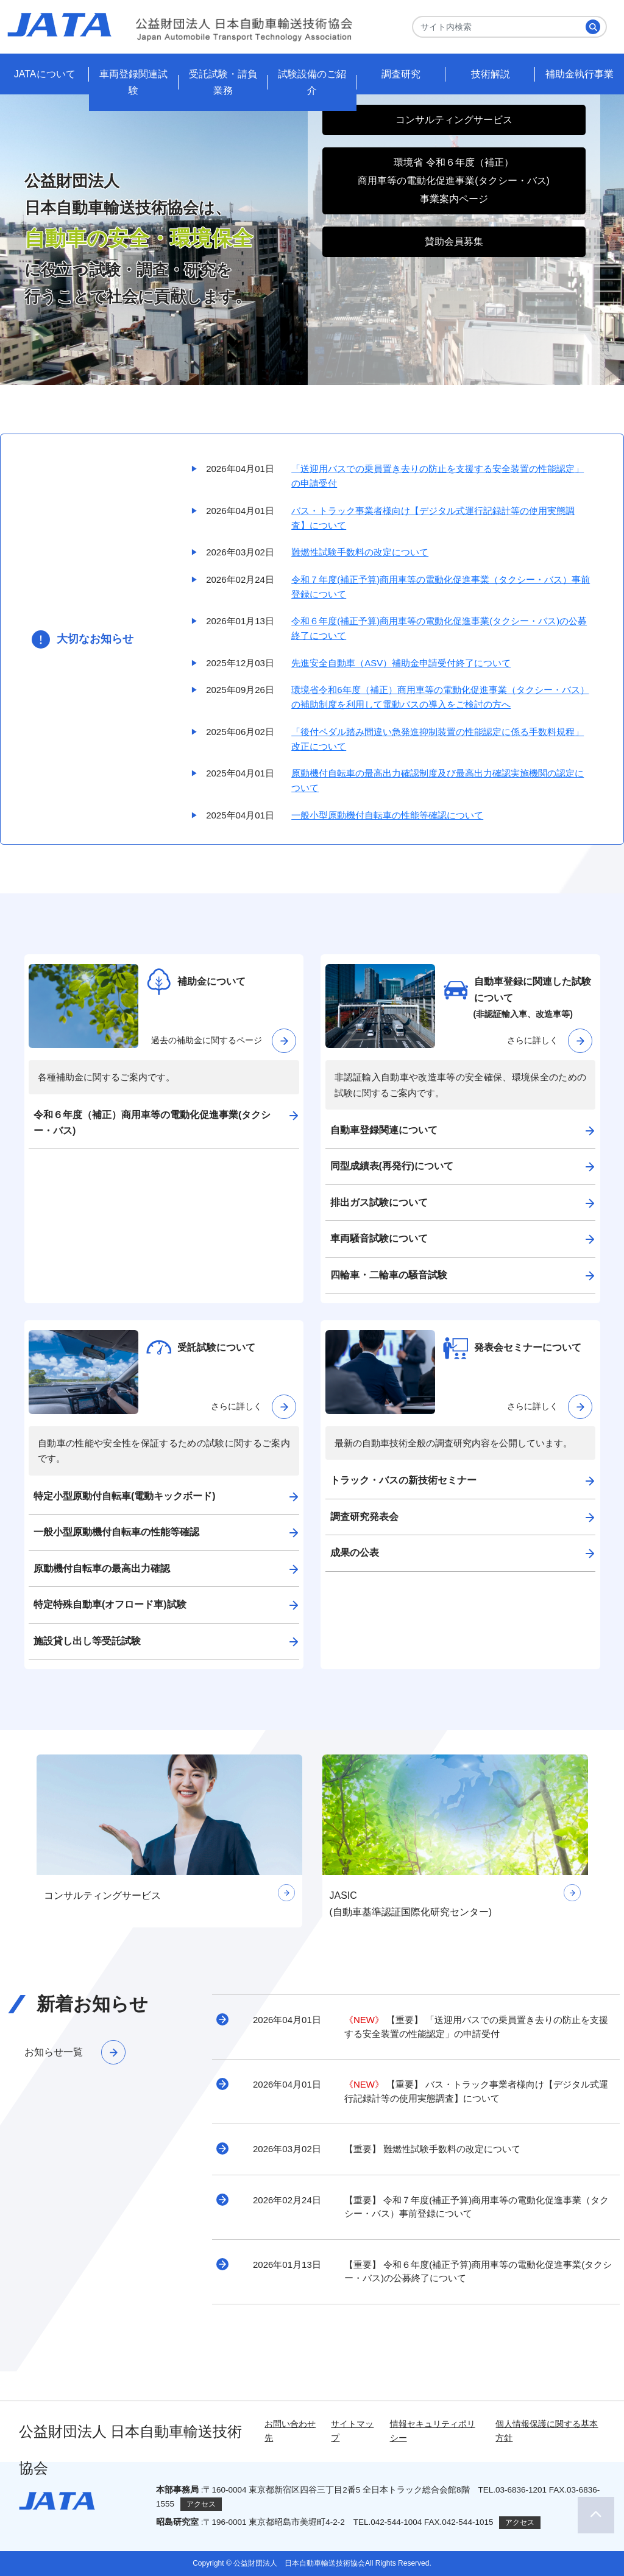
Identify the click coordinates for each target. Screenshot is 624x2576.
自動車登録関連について (384, 1130)
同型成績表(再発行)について (392, 1166)
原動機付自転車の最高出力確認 (102, 1568)
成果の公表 (354, 1552)
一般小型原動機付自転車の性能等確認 (116, 1532)
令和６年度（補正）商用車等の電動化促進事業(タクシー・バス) (152, 1123)
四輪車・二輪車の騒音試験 (388, 1275)
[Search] (509, 27)
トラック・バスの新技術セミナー (403, 1480)
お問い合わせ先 (290, 2431)
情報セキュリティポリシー (432, 2431)
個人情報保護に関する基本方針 (546, 2431)
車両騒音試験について (379, 1238)
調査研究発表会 (364, 1516)
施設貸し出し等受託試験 (87, 1641)
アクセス (201, 2504)
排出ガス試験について (379, 1202)
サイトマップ (352, 2431)
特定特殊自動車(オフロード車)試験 (110, 1604)
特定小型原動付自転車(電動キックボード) (125, 1496)
